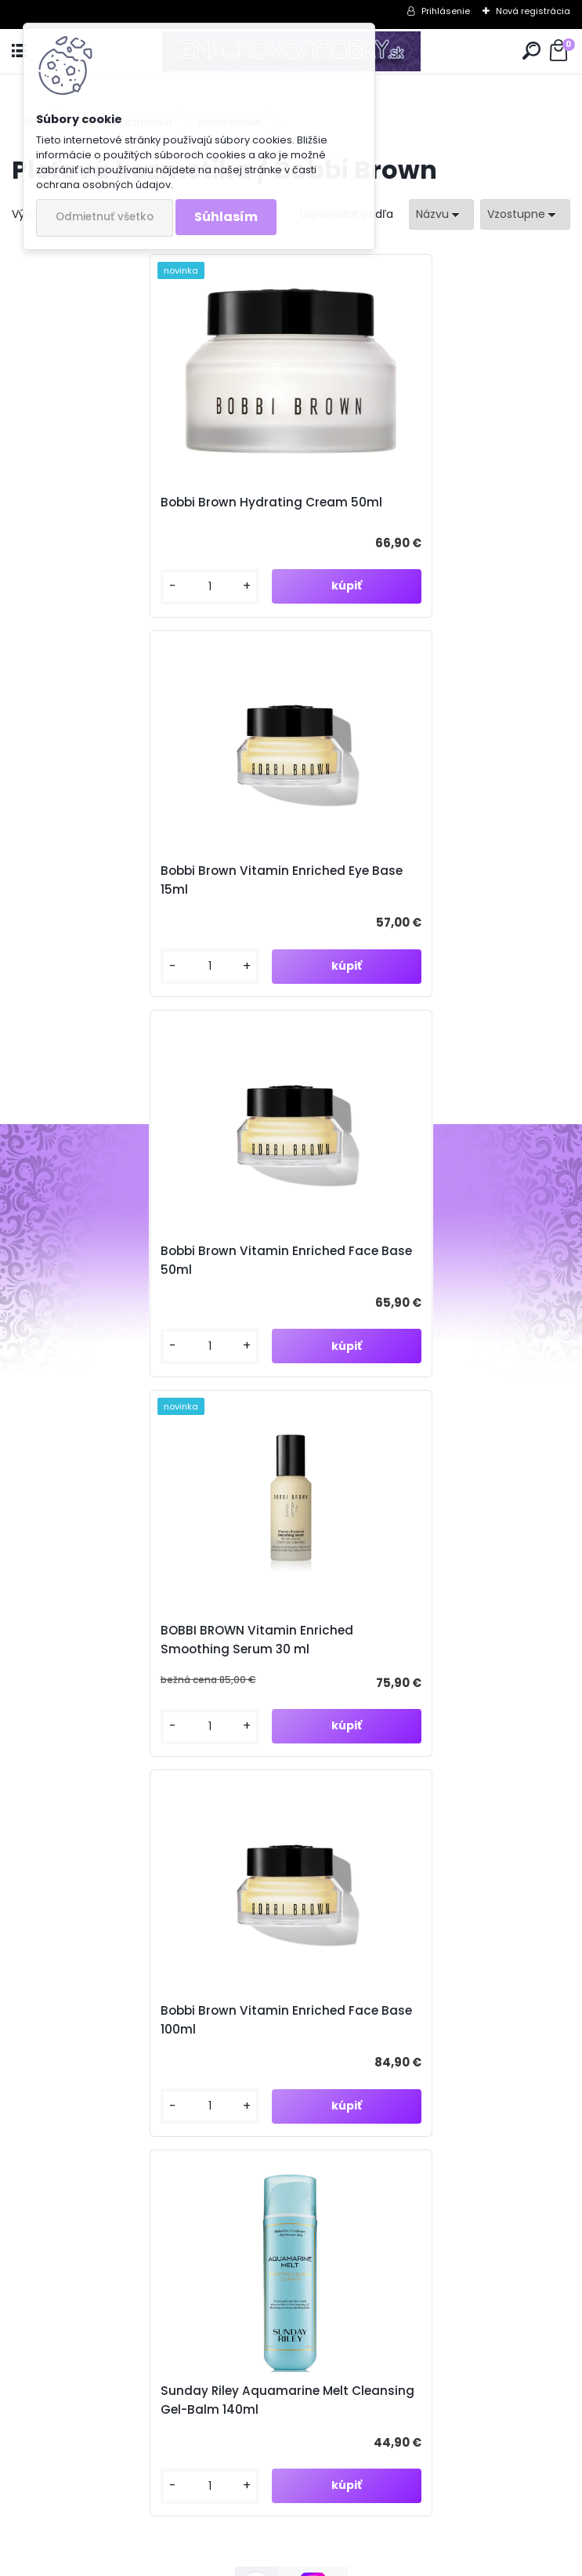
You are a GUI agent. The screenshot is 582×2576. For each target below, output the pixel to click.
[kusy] (75, 590)
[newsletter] (511, 1637)
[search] (531, 51)
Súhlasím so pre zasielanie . (372, 1676)
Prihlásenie (445, 11)
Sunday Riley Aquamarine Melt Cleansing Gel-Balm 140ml (402, 1264)
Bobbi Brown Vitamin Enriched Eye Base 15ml (429, 503)
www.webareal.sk (354, 2561)
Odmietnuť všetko (105, 216)
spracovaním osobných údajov (328, 1676)
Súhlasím (226, 217)
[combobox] (441, 214)
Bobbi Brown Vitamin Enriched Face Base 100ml (138, 1264)
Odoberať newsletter (112, 1592)
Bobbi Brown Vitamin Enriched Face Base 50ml (138, 884)
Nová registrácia (533, 11)
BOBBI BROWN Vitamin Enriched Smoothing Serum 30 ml (404, 884)
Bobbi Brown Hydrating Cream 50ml (140, 503)
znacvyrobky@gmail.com (133, 2294)
